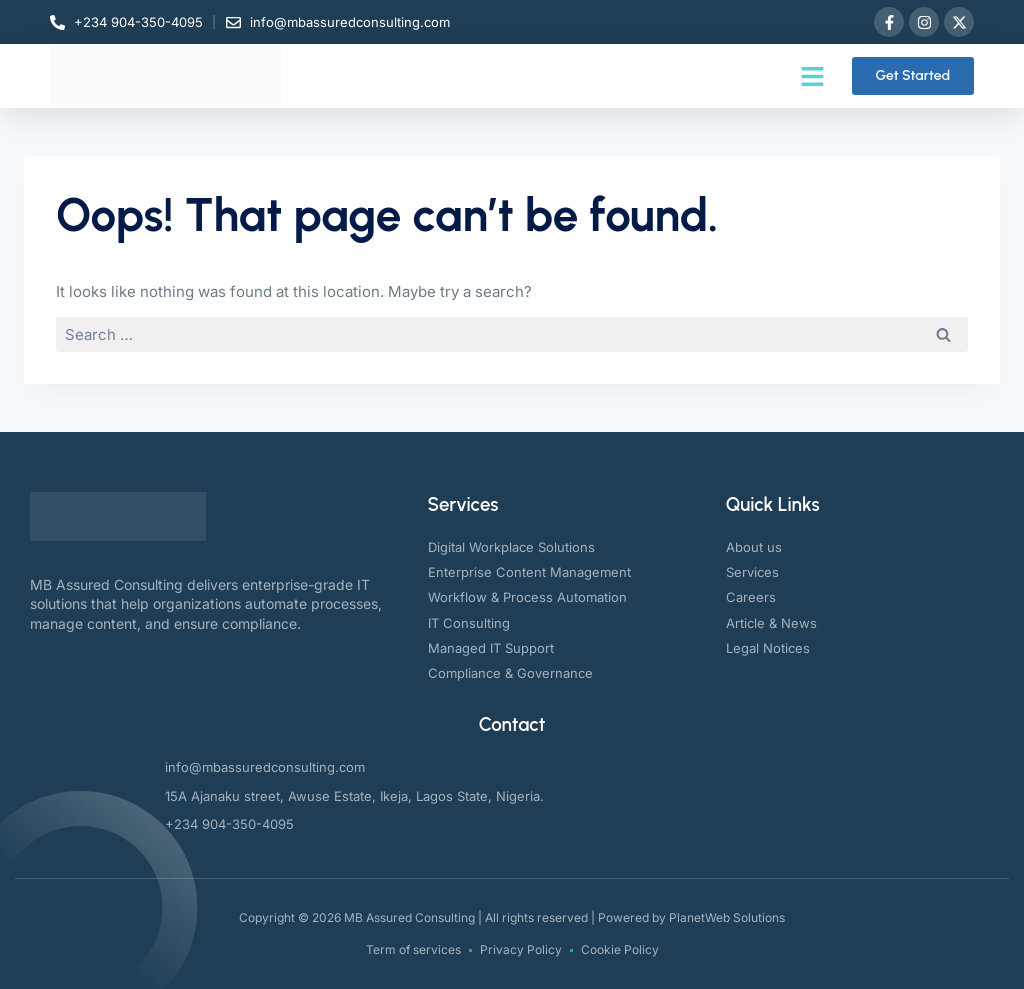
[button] (813, 76)
